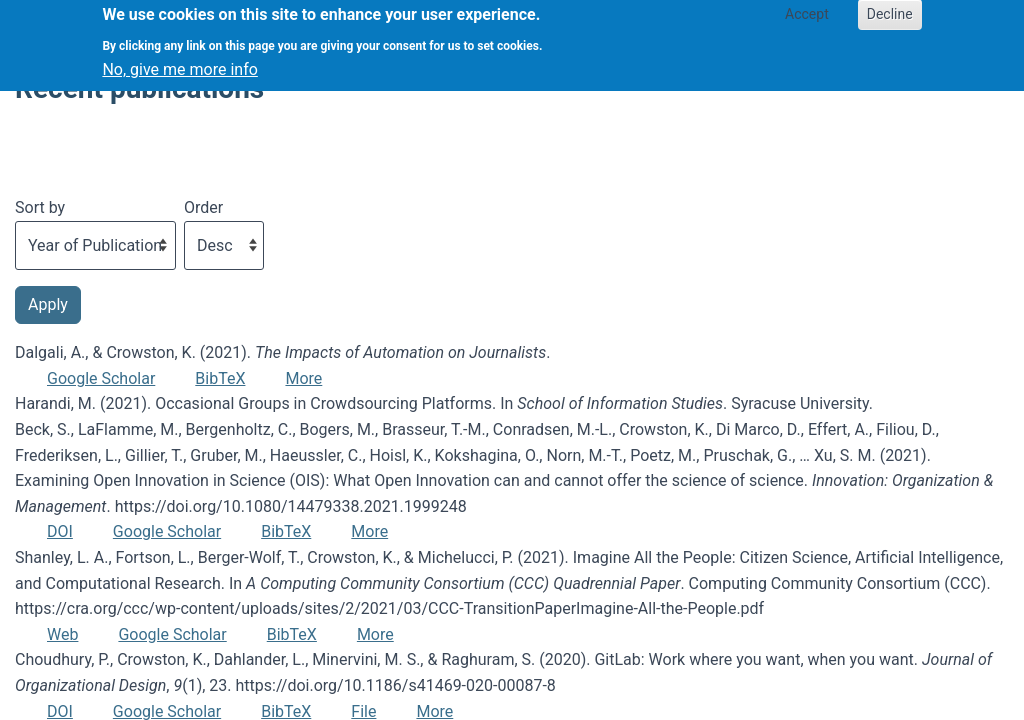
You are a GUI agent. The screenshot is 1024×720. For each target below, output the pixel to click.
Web (62, 634)
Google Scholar (101, 378)
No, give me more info (179, 61)
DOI (60, 531)
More (303, 378)
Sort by (40, 207)
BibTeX (220, 378)
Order (203, 207)
